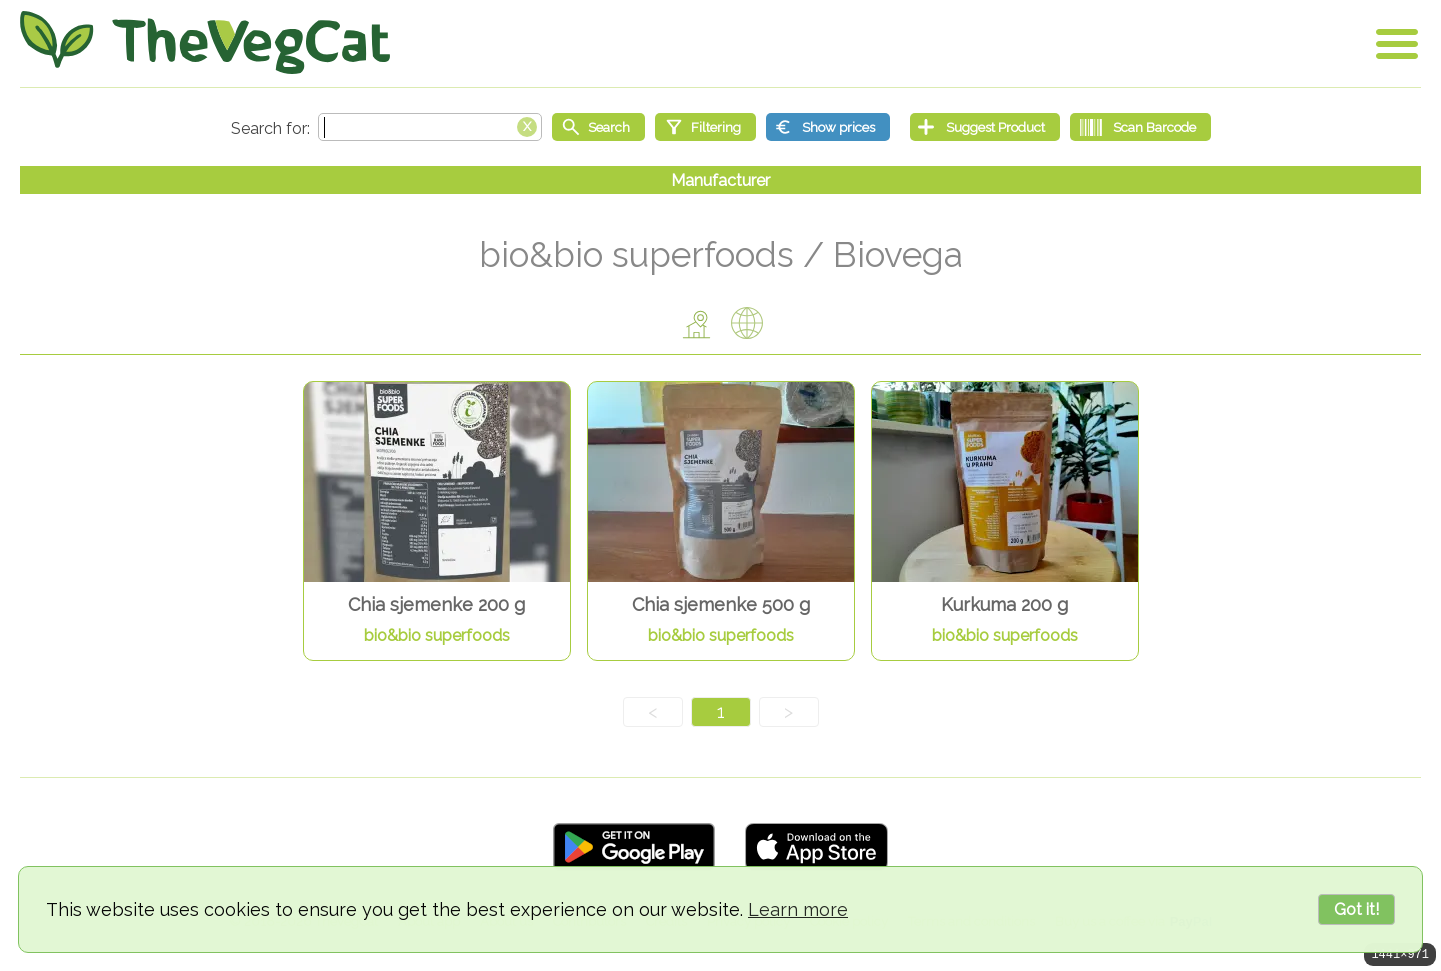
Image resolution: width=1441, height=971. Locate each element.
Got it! (1356, 909)
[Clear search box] (527, 125)
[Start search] (598, 127)
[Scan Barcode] (1140, 127)
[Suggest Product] (985, 127)
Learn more (798, 909)
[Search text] (430, 127)
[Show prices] (828, 127)
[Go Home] (205, 42)
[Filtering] (705, 127)
